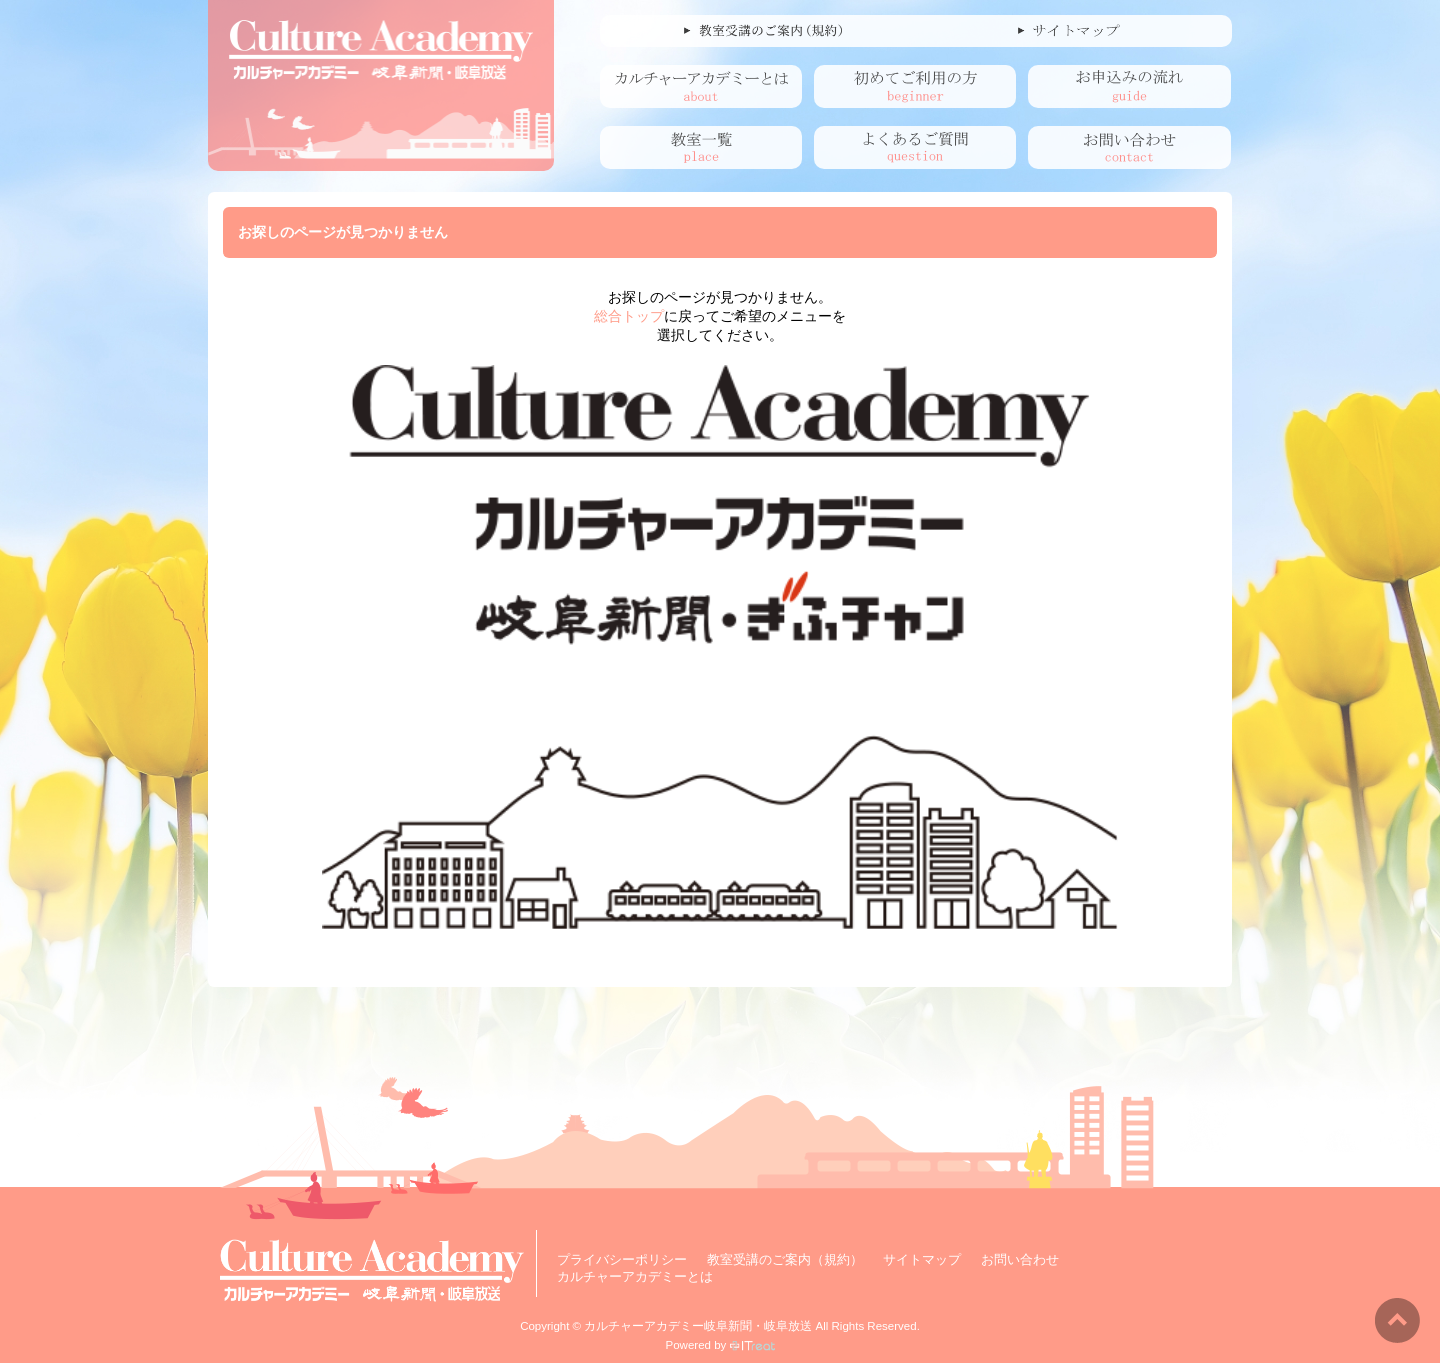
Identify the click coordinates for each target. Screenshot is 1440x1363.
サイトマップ (922, 1259)
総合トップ (629, 316)
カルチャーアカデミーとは (635, 1276)
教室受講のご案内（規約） (785, 1259)
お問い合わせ (1020, 1259)
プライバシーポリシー (622, 1259)
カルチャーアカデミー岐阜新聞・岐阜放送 (698, 1326)
